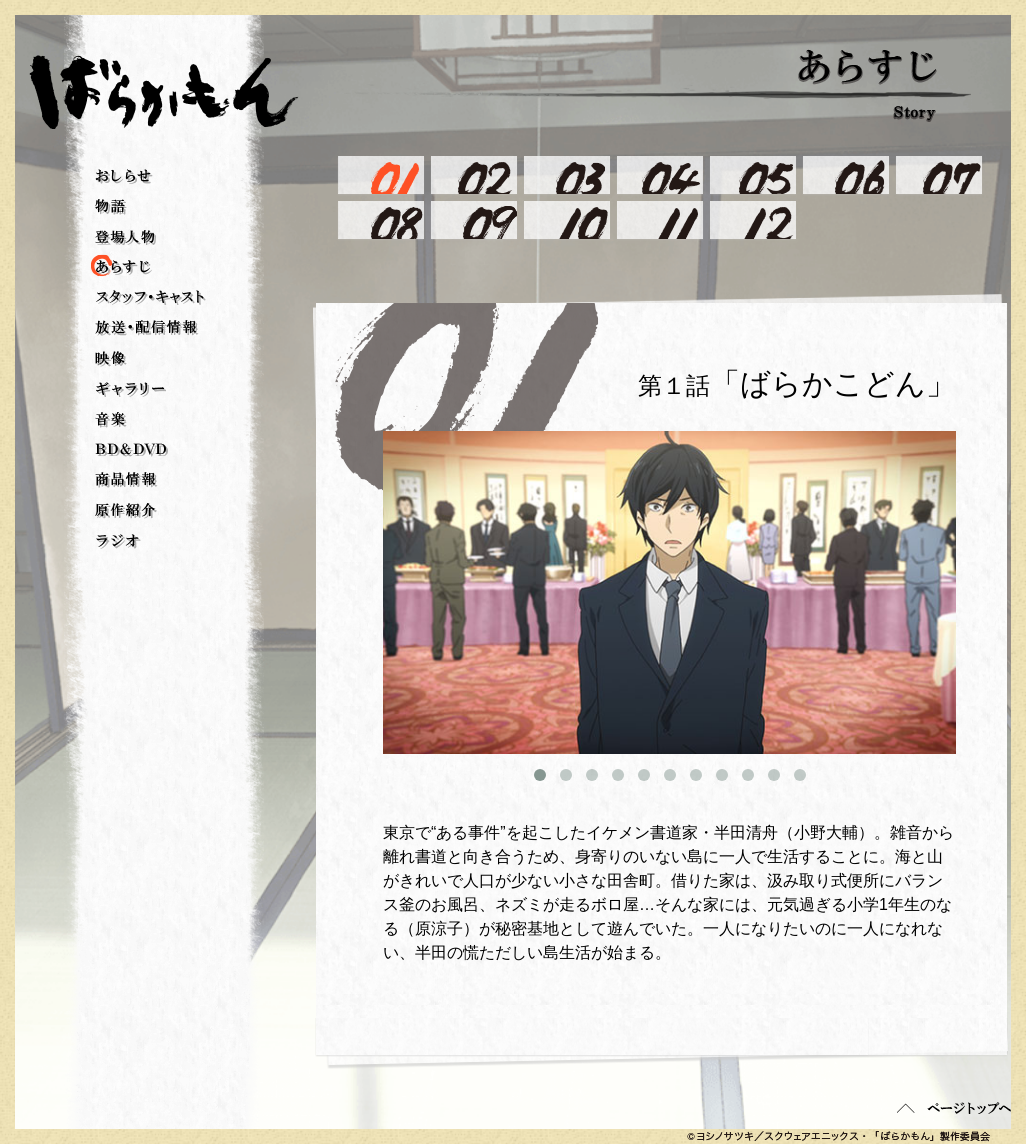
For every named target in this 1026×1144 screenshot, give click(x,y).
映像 (111, 359)
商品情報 (126, 480)
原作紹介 (126, 511)
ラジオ (118, 541)
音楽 (111, 420)
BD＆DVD (131, 450)
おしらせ (124, 176)
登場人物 (125, 237)
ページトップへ (954, 1108)
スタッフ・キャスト (150, 297)
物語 (111, 207)
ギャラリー (130, 389)
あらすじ (104, 267)
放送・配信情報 (147, 328)
